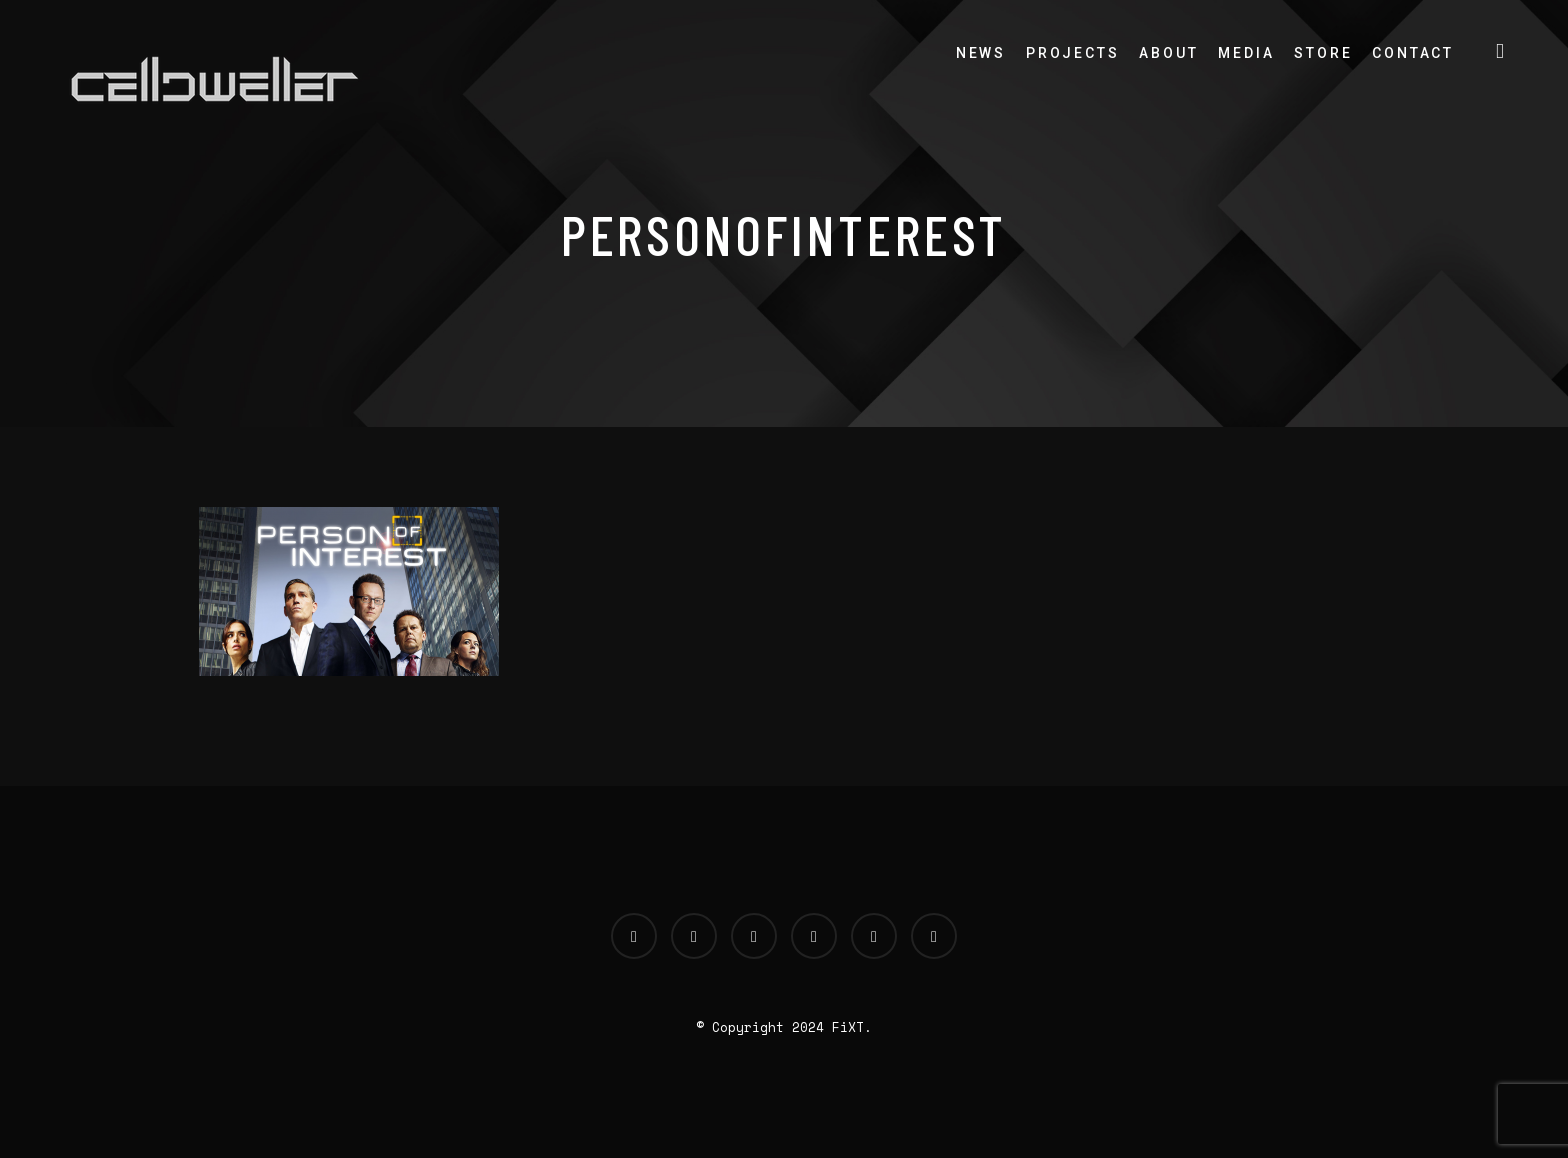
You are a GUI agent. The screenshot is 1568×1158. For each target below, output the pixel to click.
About (1168, 53)
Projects (1072, 53)
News (981, 53)
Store (1323, 53)
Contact (1413, 53)
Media (1246, 53)
